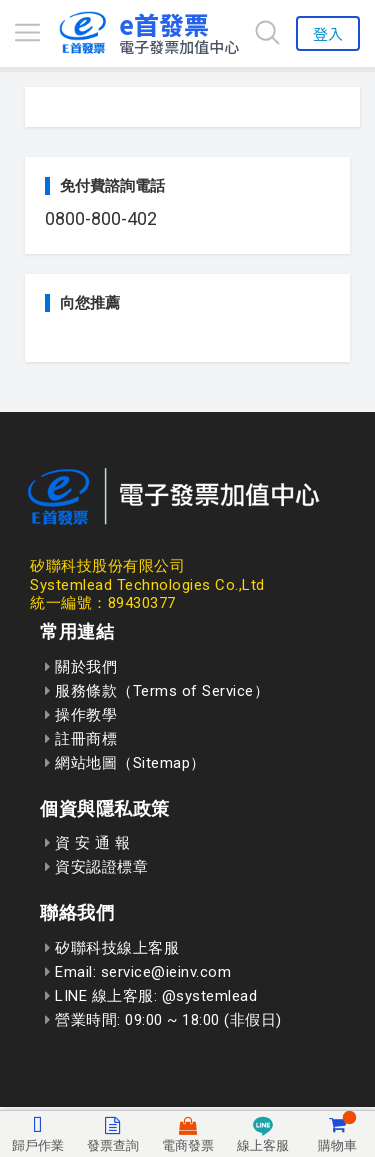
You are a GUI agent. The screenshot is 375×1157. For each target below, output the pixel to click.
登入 (328, 33)
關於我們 (81, 667)
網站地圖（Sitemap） (125, 763)
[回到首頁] (148, 33)
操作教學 (81, 715)
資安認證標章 (96, 867)
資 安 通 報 (88, 843)
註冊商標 (81, 739)
